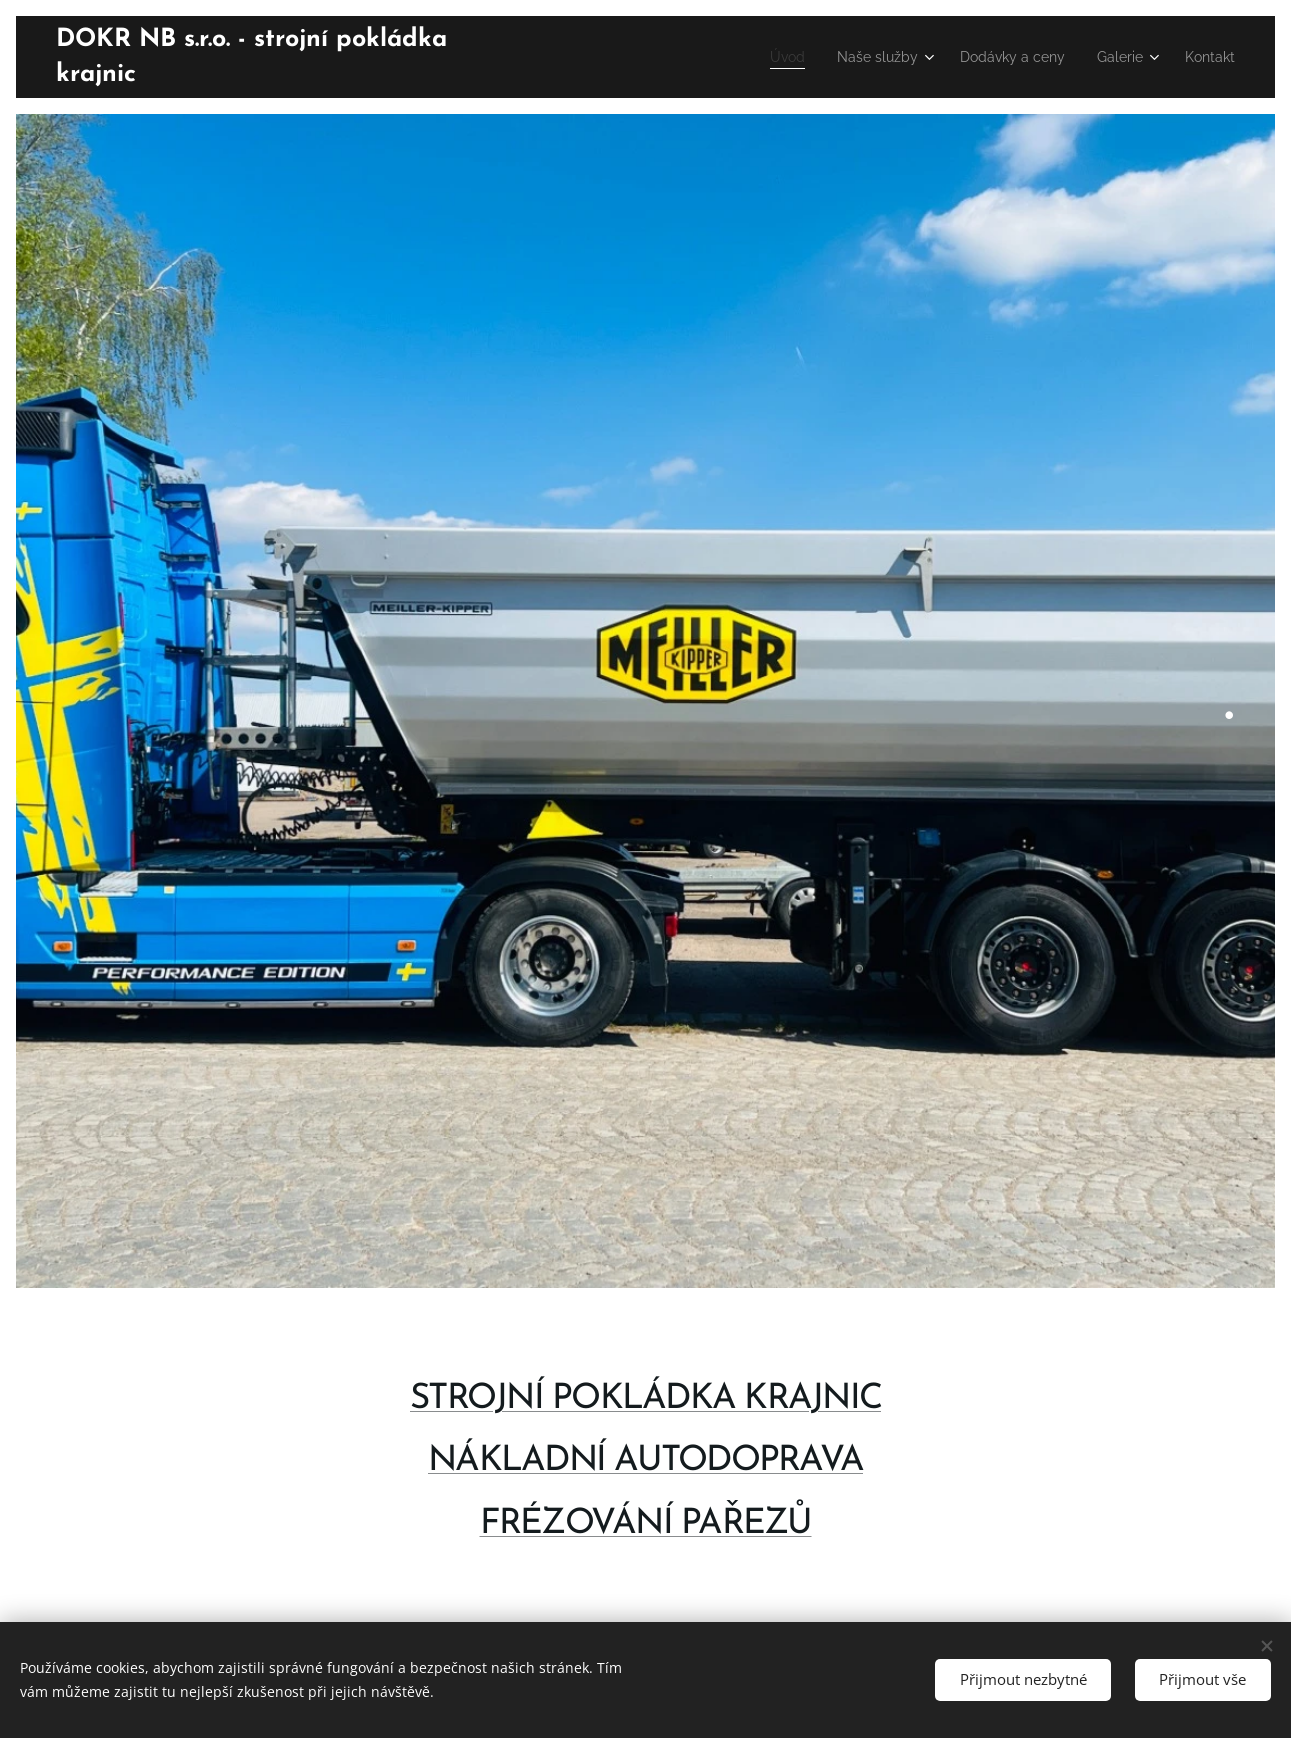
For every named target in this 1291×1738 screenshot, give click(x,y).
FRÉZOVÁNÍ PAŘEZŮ (646, 1523)
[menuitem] (755, 57)
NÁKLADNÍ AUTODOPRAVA (645, 1461)
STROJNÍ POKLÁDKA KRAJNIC (645, 1399)
